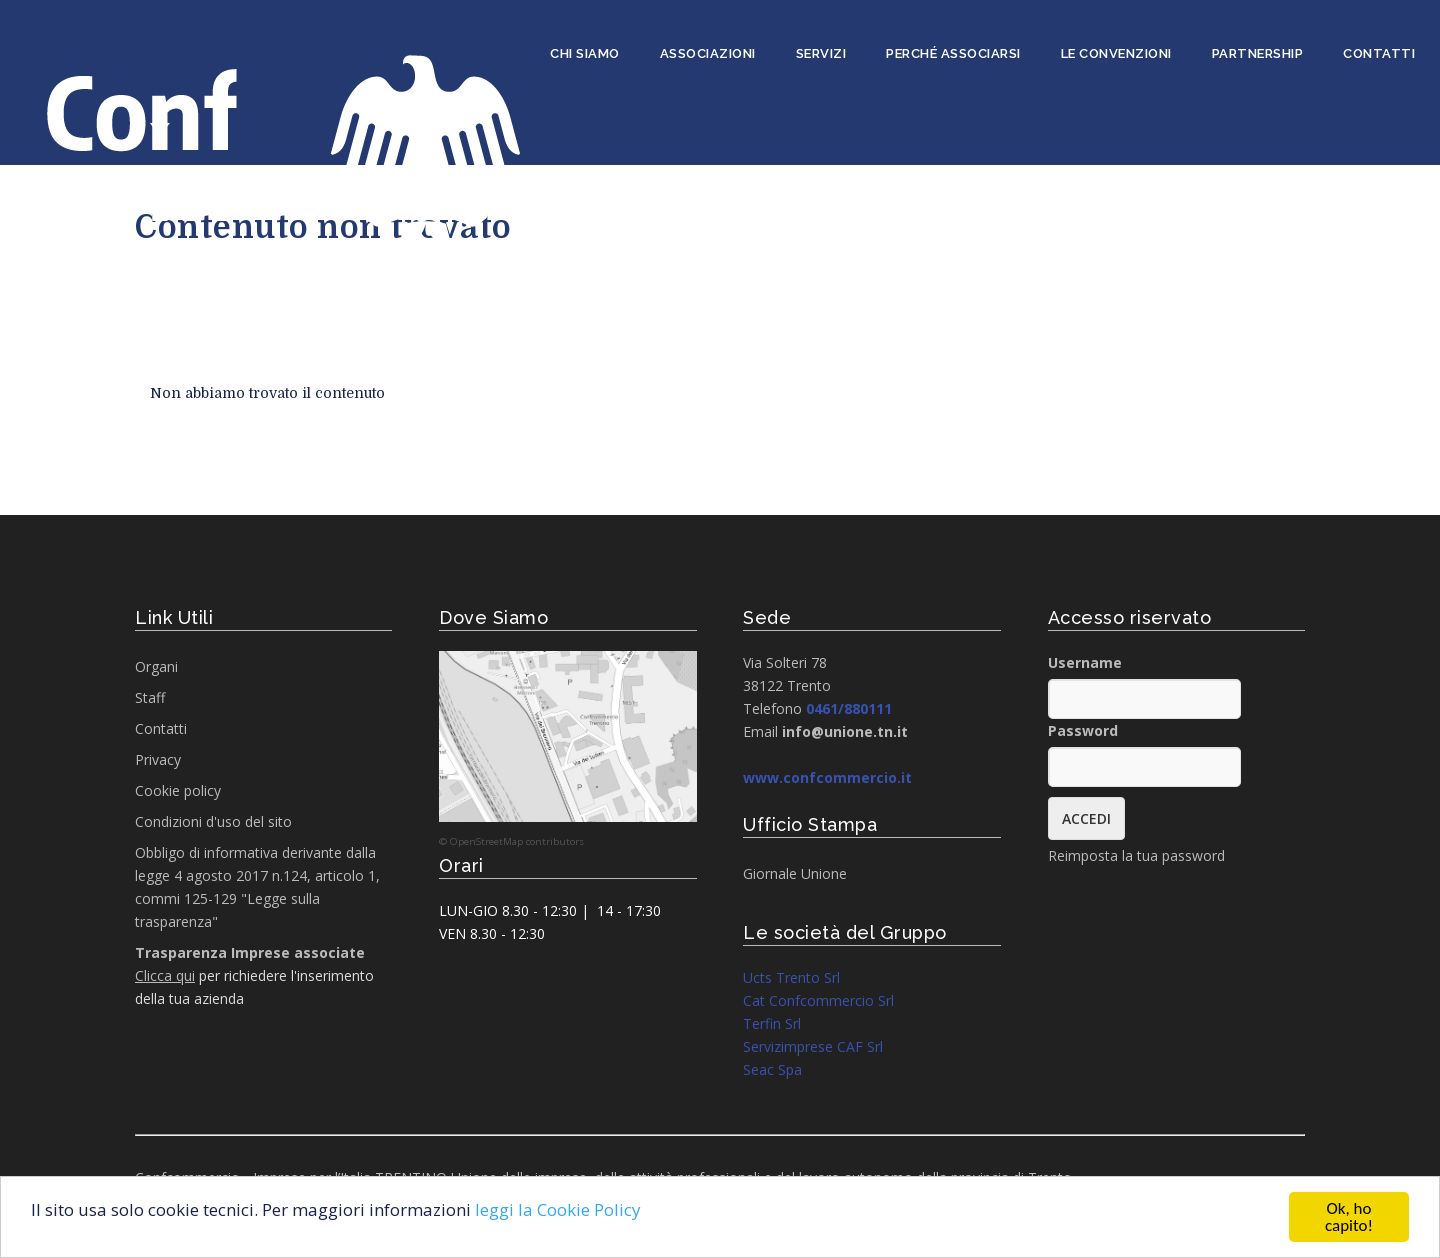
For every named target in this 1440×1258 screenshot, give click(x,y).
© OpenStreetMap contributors (511, 841)
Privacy (158, 759)
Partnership (1258, 53)
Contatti (1379, 53)
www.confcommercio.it (827, 777)
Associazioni (708, 53)
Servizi (821, 53)
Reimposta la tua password (1136, 855)
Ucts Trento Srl (791, 977)
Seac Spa (772, 1069)
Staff (150, 697)
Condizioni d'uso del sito (213, 821)
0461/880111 (849, 708)
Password (1083, 730)
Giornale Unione (795, 873)
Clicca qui (165, 975)
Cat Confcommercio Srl (818, 1000)
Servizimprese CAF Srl (813, 1046)
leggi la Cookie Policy (558, 1210)
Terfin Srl (772, 1023)
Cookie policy (178, 790)
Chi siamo (585, 53)
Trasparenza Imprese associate (250, 952)
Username (1085, 662)
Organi (156, 666)
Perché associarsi (953, 53)
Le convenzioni (1116, 53)
